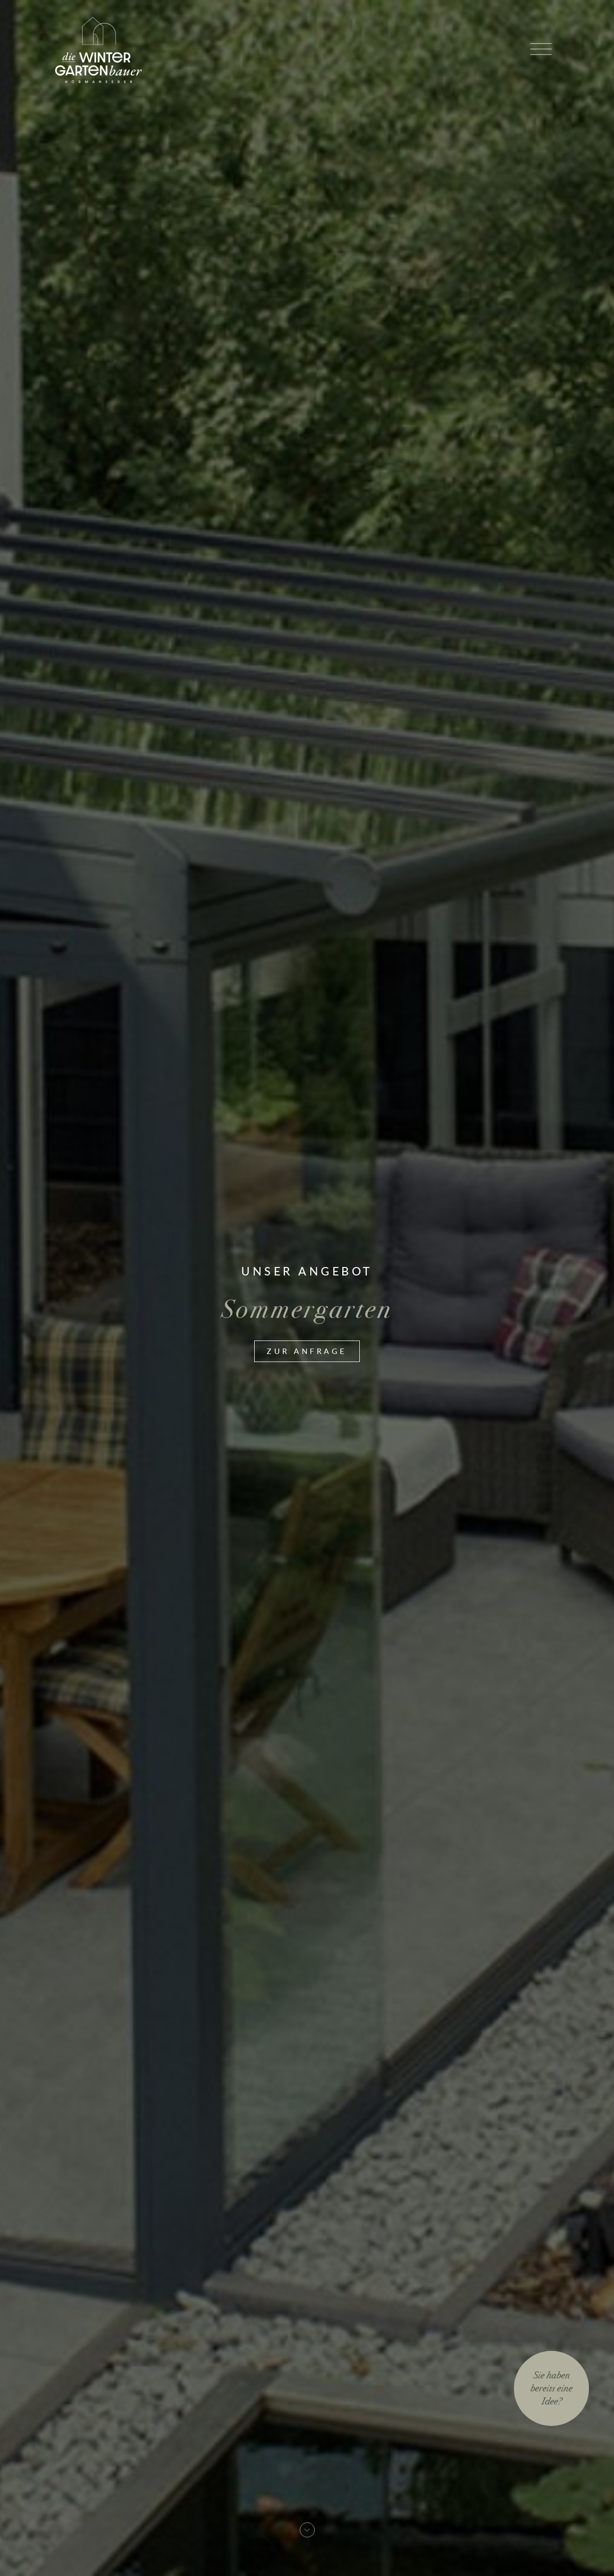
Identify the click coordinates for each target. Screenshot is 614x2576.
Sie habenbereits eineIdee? (551, 2388)
